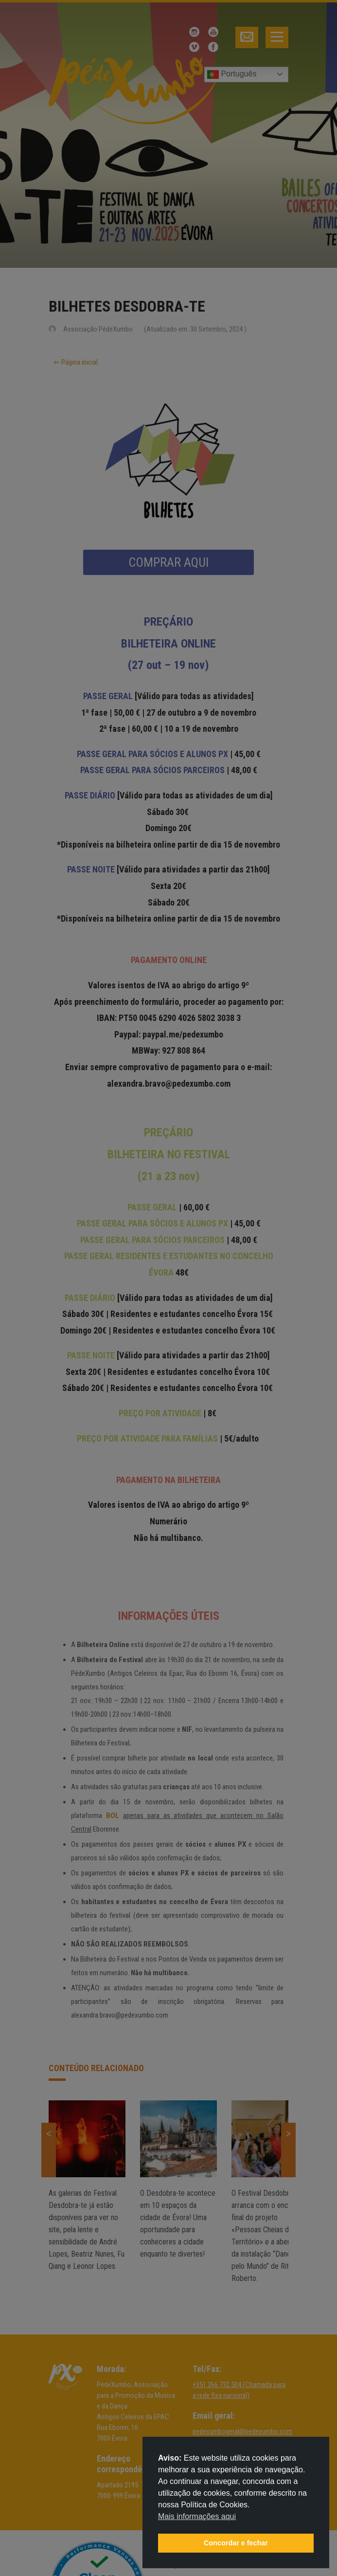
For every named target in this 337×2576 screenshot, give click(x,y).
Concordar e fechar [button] (236, 2543)
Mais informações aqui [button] (197, 2516)
